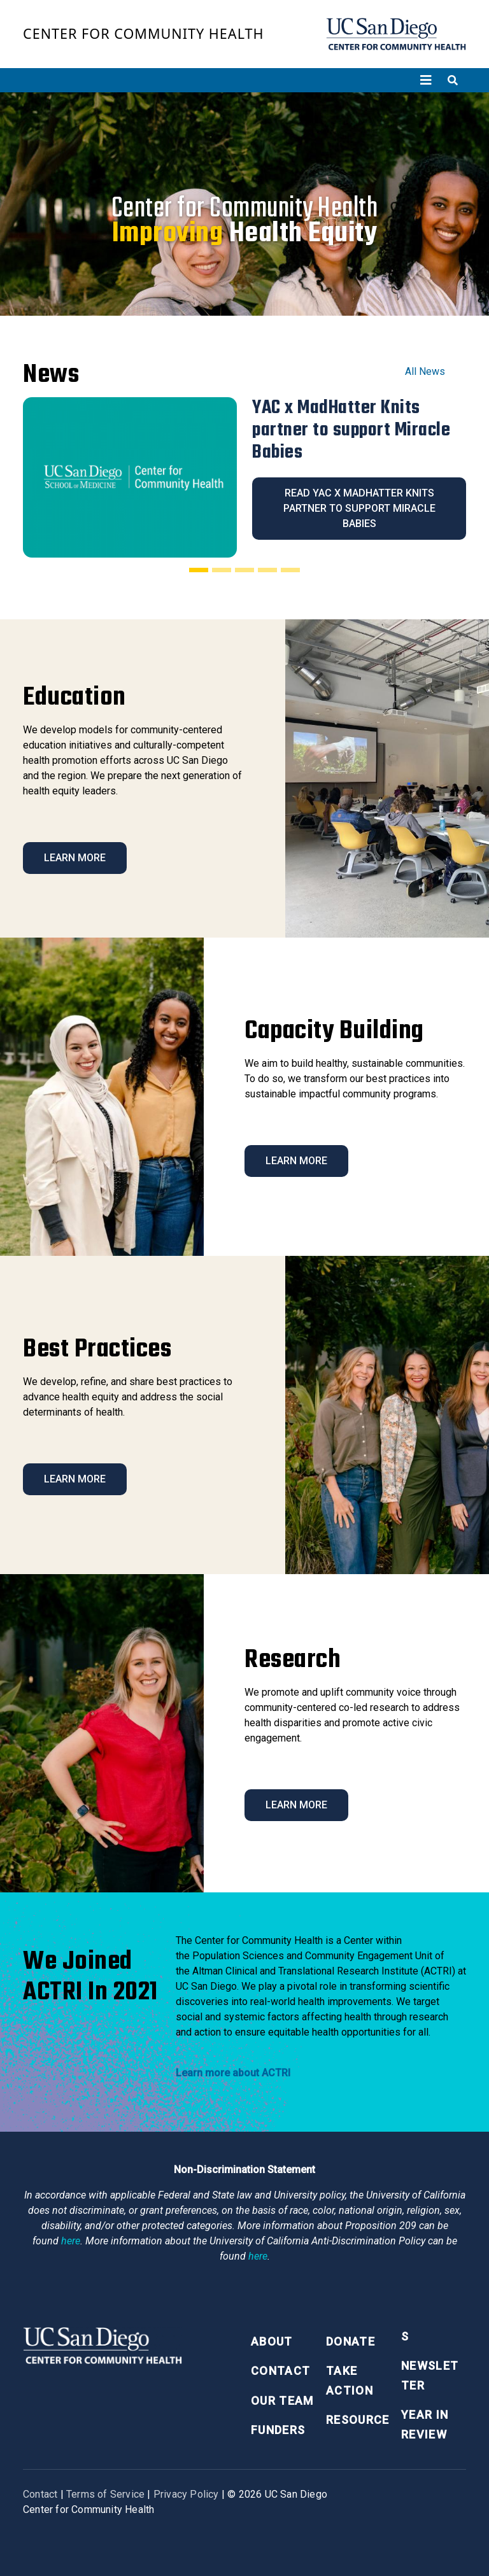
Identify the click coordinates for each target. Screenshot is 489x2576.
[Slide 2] (221, 570)
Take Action (349, 2380)
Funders (278, 2430)
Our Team (282, 2400)
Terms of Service (105, 2494)
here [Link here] (70, 2241)
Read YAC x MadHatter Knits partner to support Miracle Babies (359, 508)
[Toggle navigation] (426, 80)
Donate (350, 2341)
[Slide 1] (198, 570)
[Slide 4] (267, 570)
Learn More (75, 858)
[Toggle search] (452, 80)
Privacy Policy (186, 2494)
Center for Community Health (143, 33)
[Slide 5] (290, 570)
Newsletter (429, 2375)
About (272, 2341)
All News (425, 371)
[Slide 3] (244, 570)
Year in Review (424, 2424)
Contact (280, 2370)
